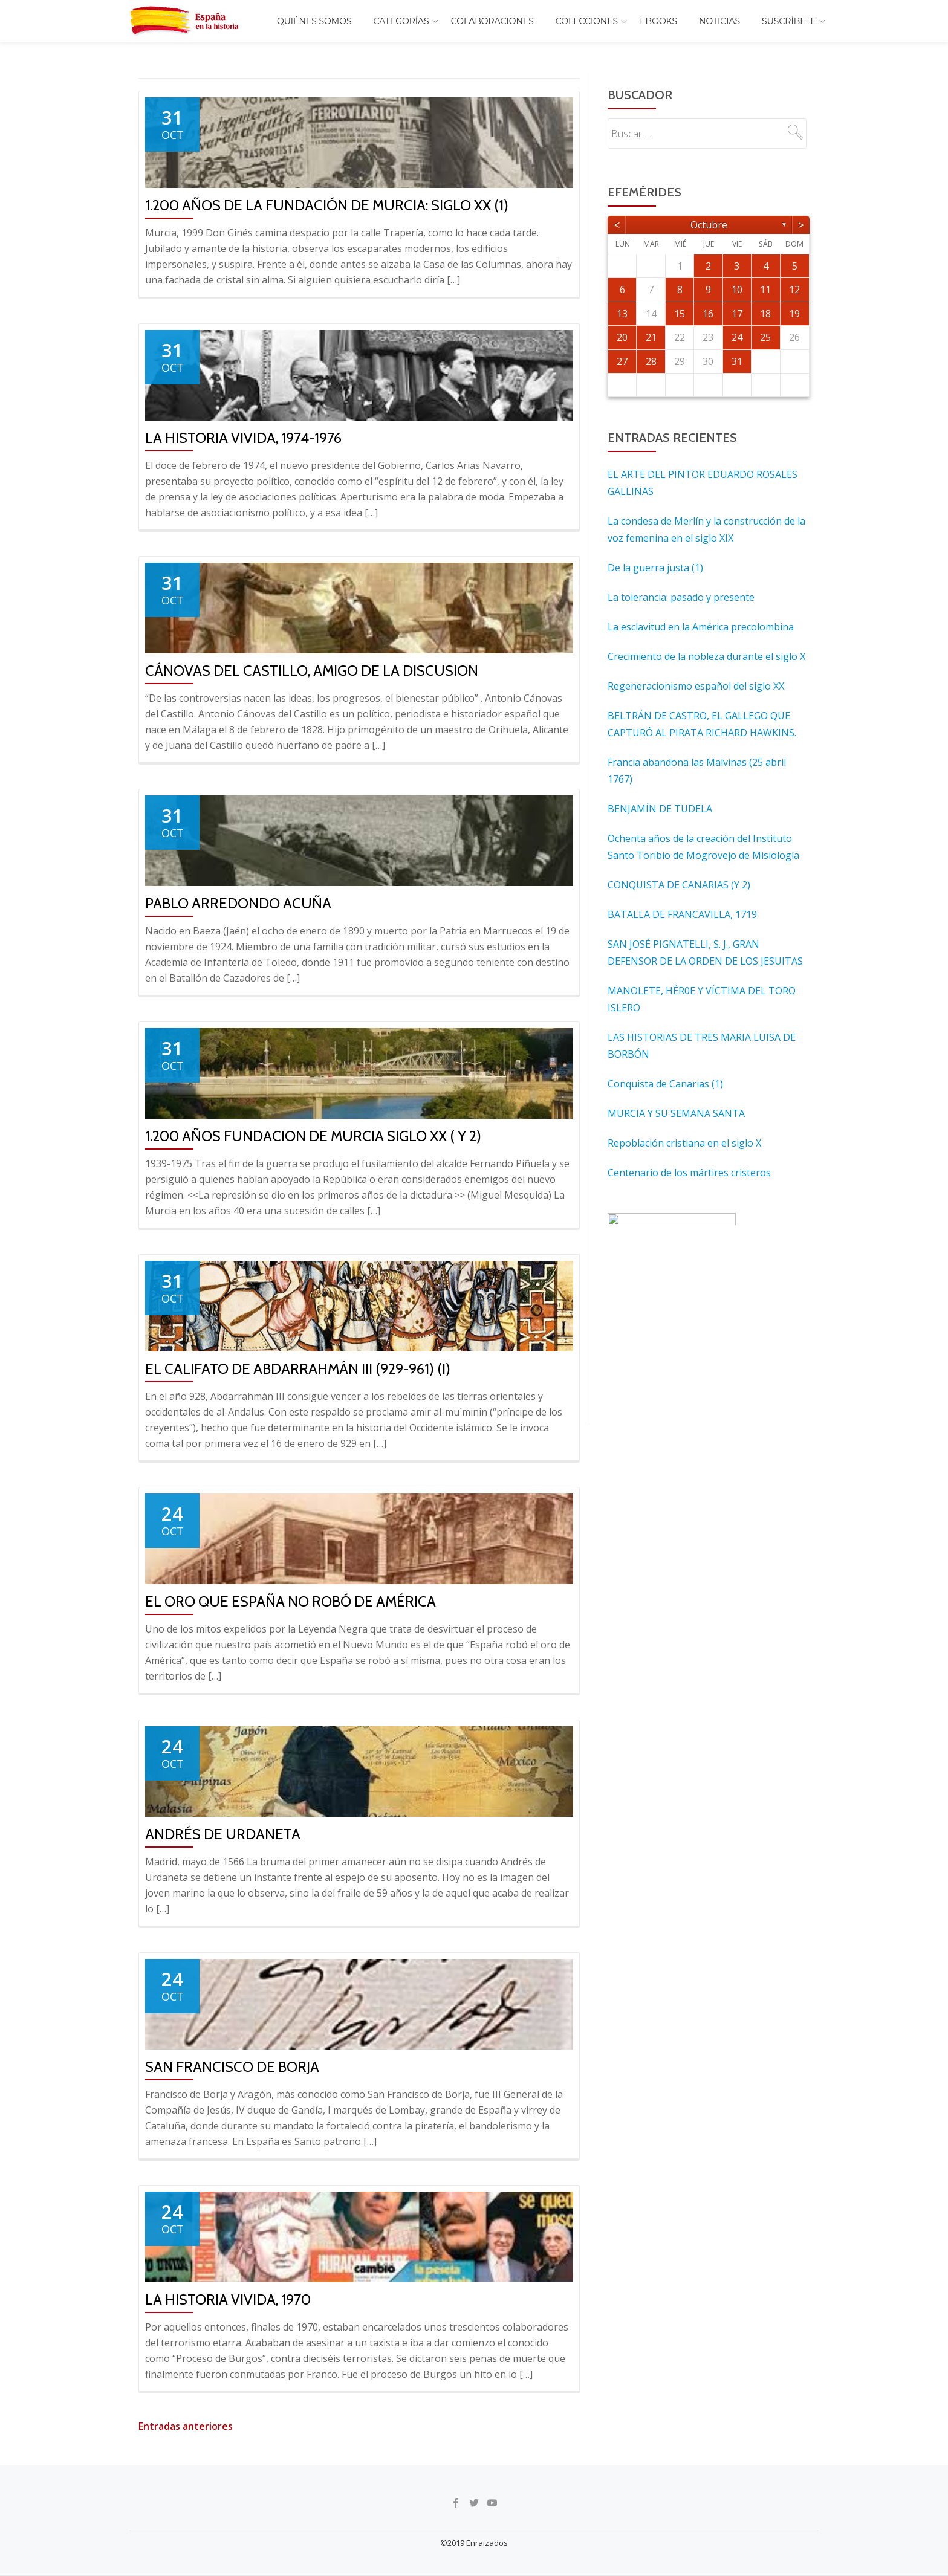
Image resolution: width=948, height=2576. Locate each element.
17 (737, 313)
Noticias (719, 21)
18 (765, 313)
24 (737, 337)
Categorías (401, 21)
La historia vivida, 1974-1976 (243, 438)
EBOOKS (658, 21)
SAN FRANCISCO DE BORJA (232, 2067)
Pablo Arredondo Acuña (238, 903)
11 (765, 289)
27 (622, 361)
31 (737, 361)
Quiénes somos (314, 21)
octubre (708, 224)
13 (622, 313)
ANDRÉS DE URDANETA (222, 1834)
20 (622, 337)
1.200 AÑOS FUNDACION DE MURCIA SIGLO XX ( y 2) (313, 1136)
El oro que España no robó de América (290, 1601)
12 (794, 289)
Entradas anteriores (185, 2426)
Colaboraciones (492, 21)
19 (794, 313)
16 (708, 313)
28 (651, 361)
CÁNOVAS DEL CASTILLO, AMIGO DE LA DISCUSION (311, 670)
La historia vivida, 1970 (228, 2299)
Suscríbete (789, 21)
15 (679, 313)
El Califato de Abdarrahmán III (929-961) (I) (297, 1368)
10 (737, 289)
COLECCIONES (587, 21)
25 (765, 337)
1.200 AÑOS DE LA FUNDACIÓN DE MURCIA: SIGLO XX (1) (326, 205)
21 (651, 337)
